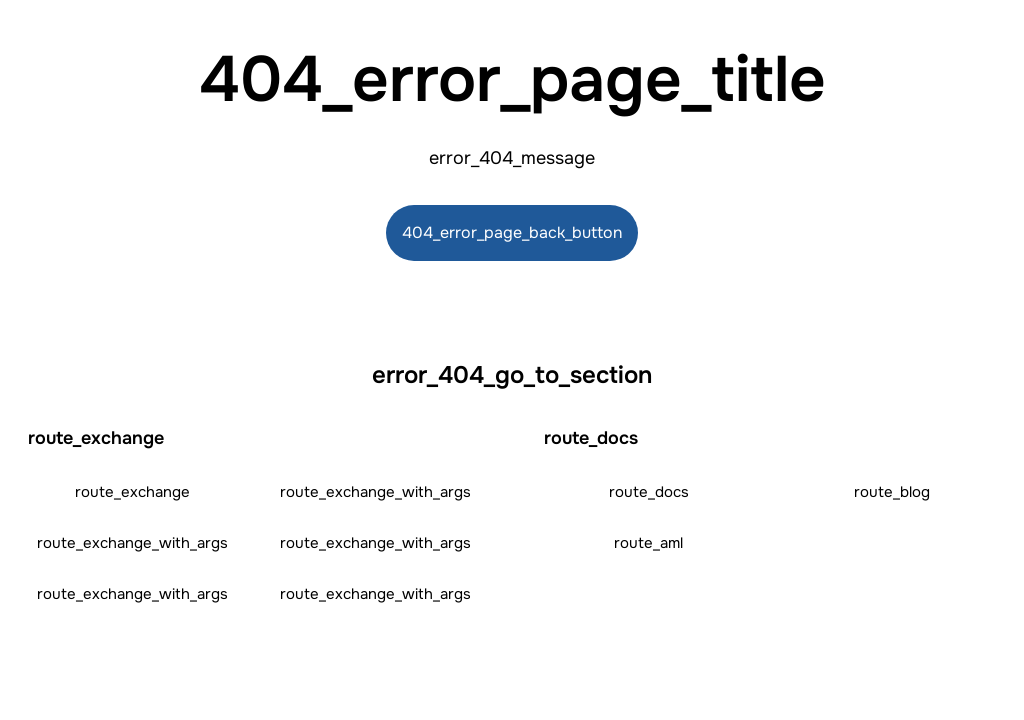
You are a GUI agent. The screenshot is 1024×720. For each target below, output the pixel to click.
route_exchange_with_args (375, 492)
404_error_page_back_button (512, 232)
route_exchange (132, 492)
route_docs (649, 492)
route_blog (892, 492)
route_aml (648, 543)
